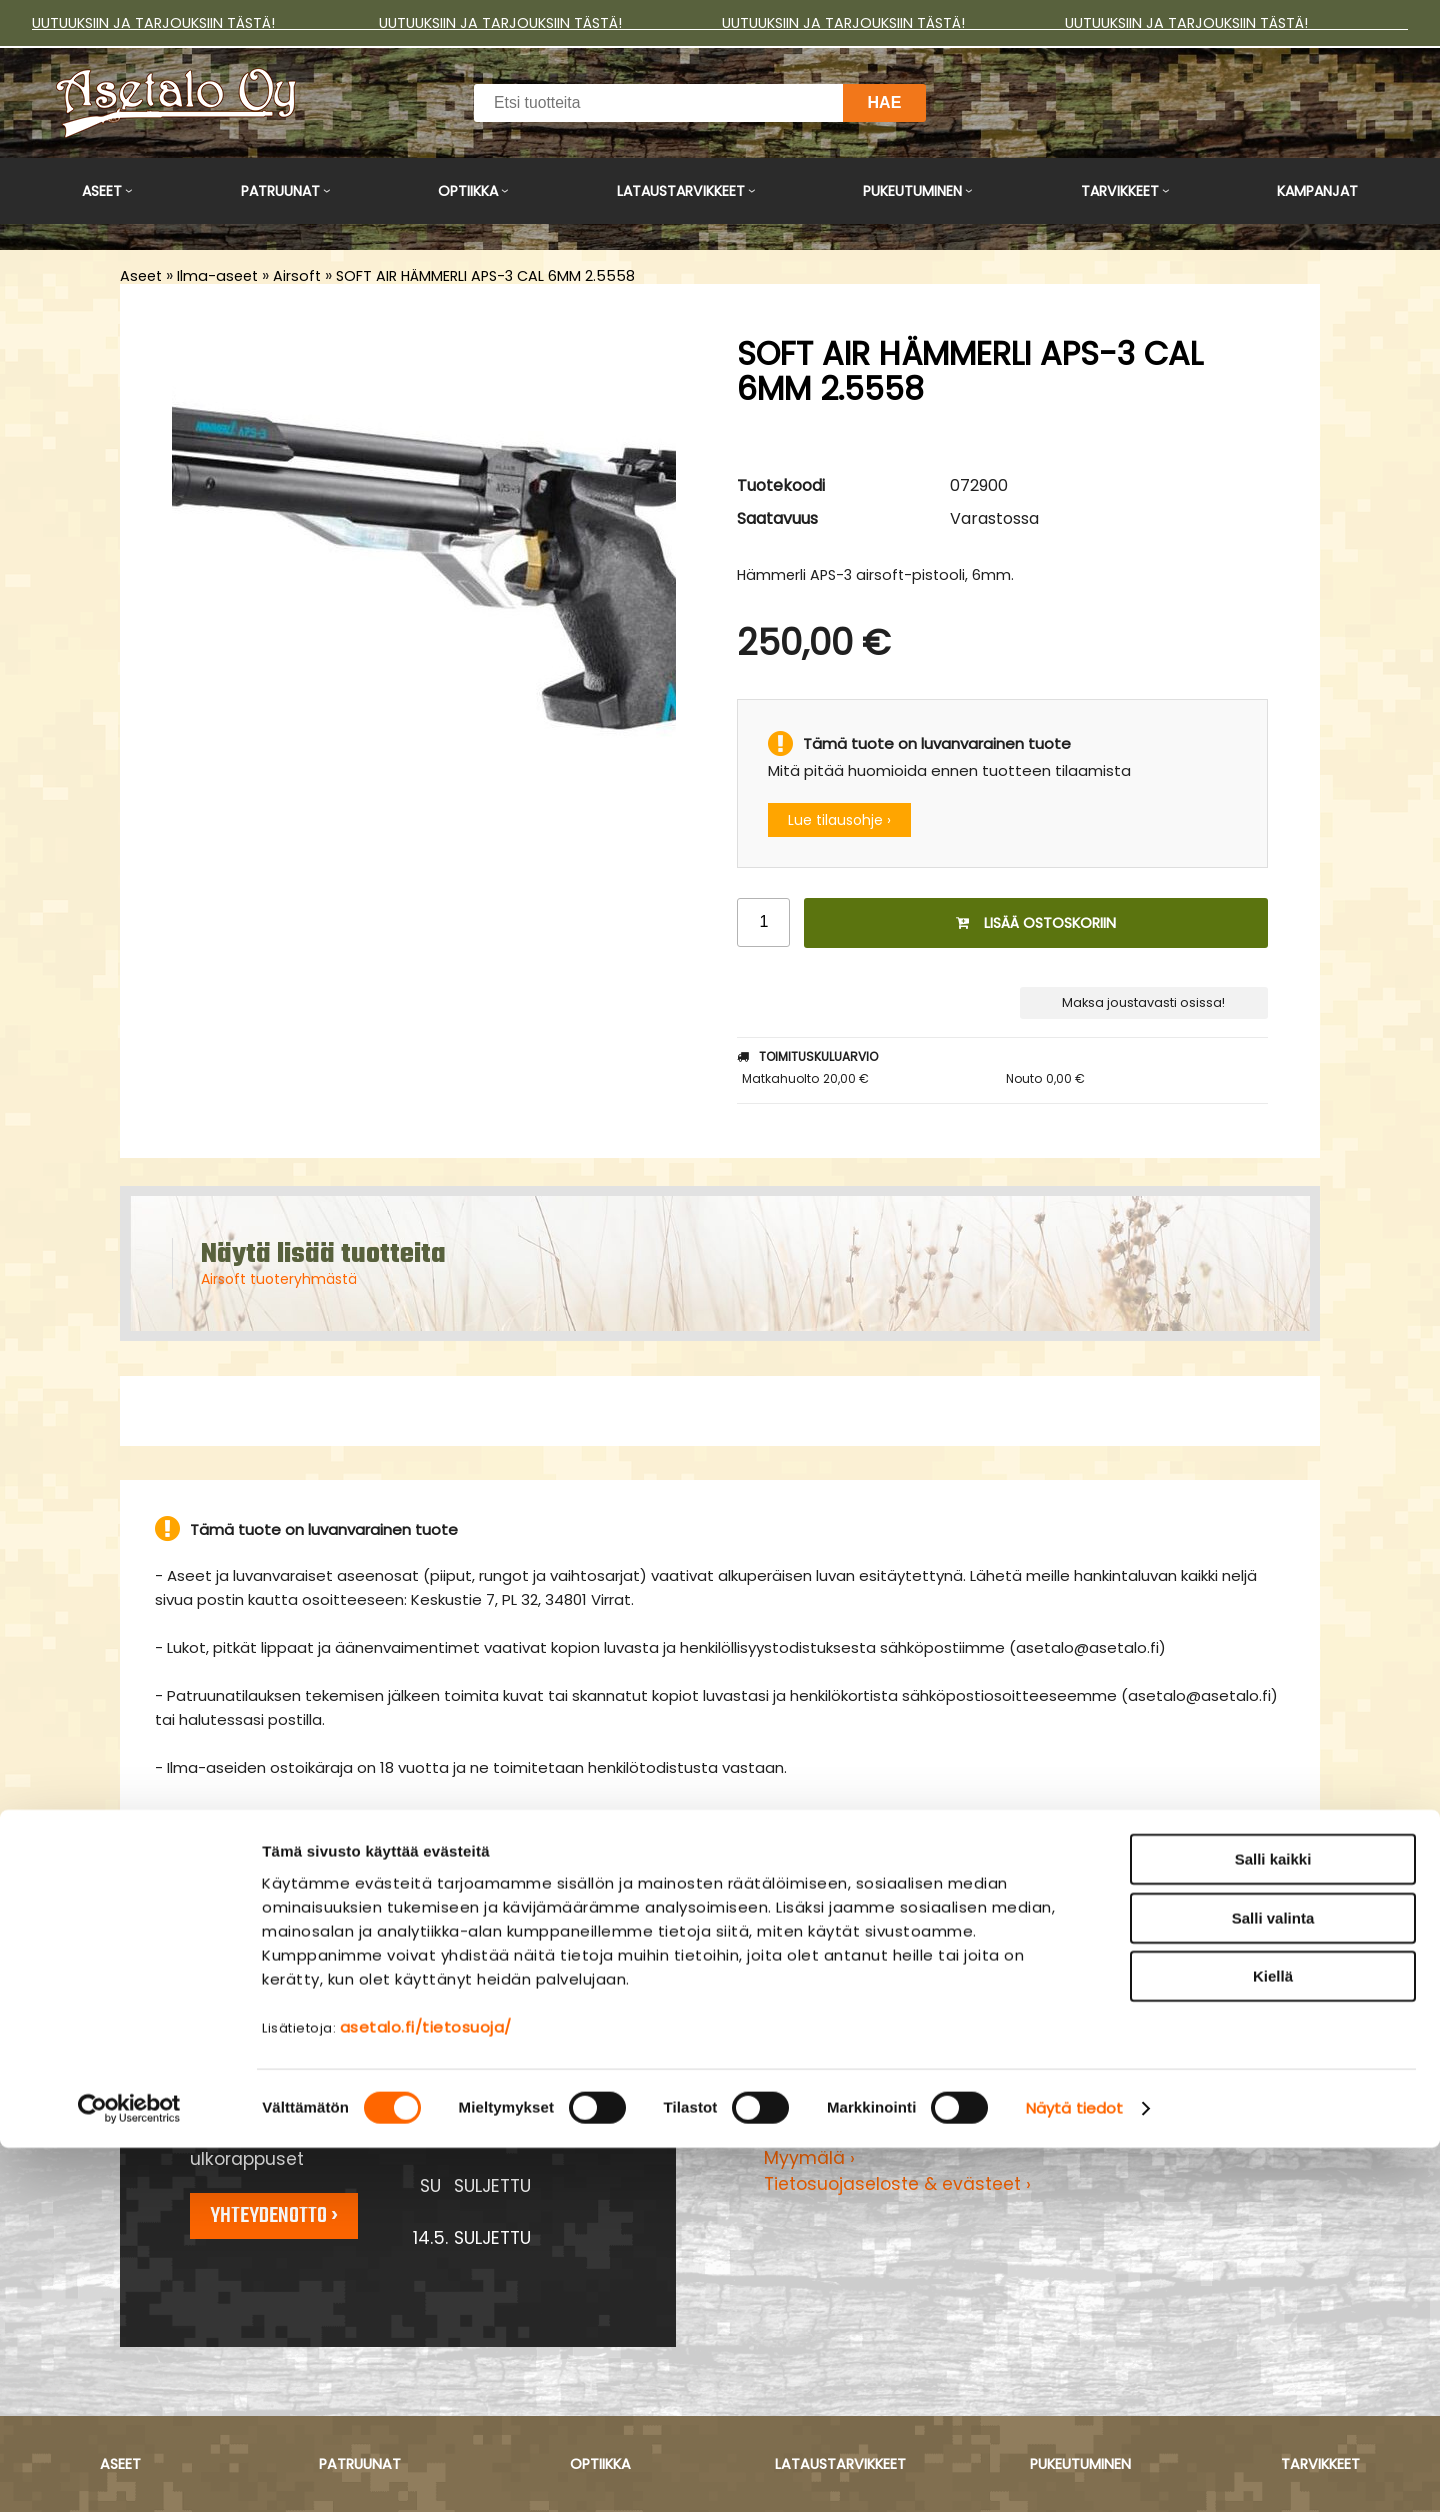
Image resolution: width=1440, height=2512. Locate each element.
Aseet (102, 191)
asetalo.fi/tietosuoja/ (426, 2390)
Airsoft (297, 276)
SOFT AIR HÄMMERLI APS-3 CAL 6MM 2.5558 (485, 276)
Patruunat (280, 191)
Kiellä (1273, 2340)
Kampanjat (1317, 191)
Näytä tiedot (1074, 2472)
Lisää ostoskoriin (1036, 923)
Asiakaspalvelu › (835, 2079)
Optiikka (468, 191)
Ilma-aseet (217, 276)
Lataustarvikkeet (681, 191)
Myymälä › (809, 2158)
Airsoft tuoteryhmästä (279, 1279)
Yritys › (792, 2132)
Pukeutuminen (912, 191)
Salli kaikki (1273, 2223)
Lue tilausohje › (839, 820)
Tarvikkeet (1120, 191)
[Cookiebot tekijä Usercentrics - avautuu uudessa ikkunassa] (129, 2473)
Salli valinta (1273, 2282)
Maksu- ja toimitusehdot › (877, 2105)
